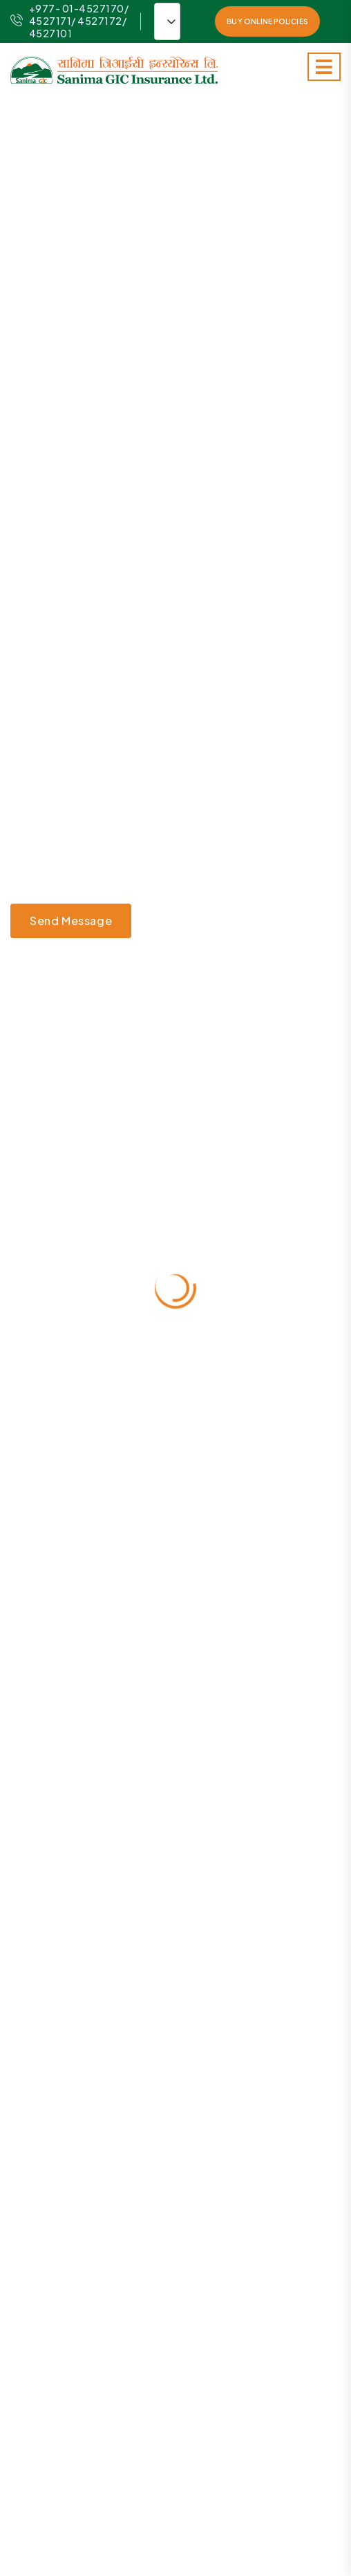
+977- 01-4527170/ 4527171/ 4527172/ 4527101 (69, 21)
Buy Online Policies (267, 21)
